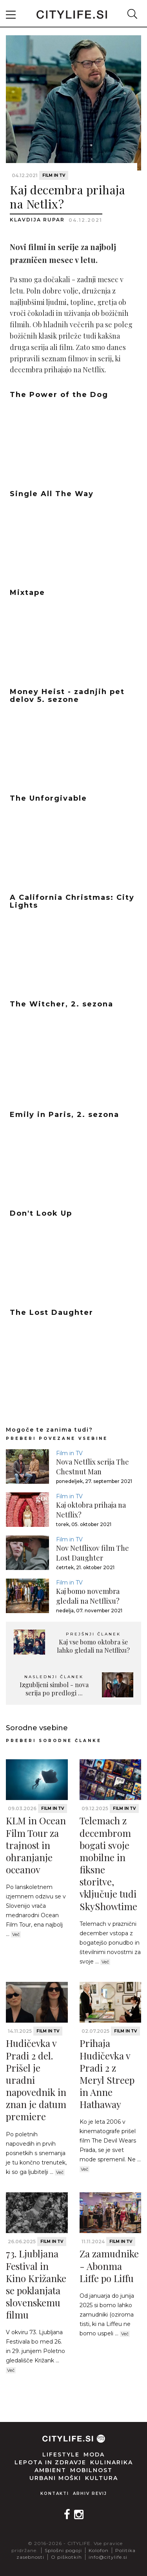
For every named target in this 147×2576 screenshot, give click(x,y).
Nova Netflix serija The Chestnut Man (92, 1466)
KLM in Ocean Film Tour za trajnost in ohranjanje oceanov (36, 1845)
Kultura (101, 2478)
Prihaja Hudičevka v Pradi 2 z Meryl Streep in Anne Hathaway (107, 2073)
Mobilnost (91, 2470)
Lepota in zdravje (50, 2462)
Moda (94, 2454)
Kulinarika (111, 2462)
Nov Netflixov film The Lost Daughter (92, 1553)
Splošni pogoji (63, 2550)
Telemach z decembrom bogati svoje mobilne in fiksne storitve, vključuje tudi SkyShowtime (108, 1863)
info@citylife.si (108, 2557)
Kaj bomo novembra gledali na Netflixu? (88, 1596)
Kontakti (54, 2493)
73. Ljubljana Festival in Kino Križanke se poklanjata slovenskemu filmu (36, 2284)
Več (16, 1934)
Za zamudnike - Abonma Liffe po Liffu (109, 2265)
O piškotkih (66, 2557)
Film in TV (53, 175)
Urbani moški (55, 2478)
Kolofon (99, 2550)
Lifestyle (61, 2454)
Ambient (50, 2470)
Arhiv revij (90, 2493)
